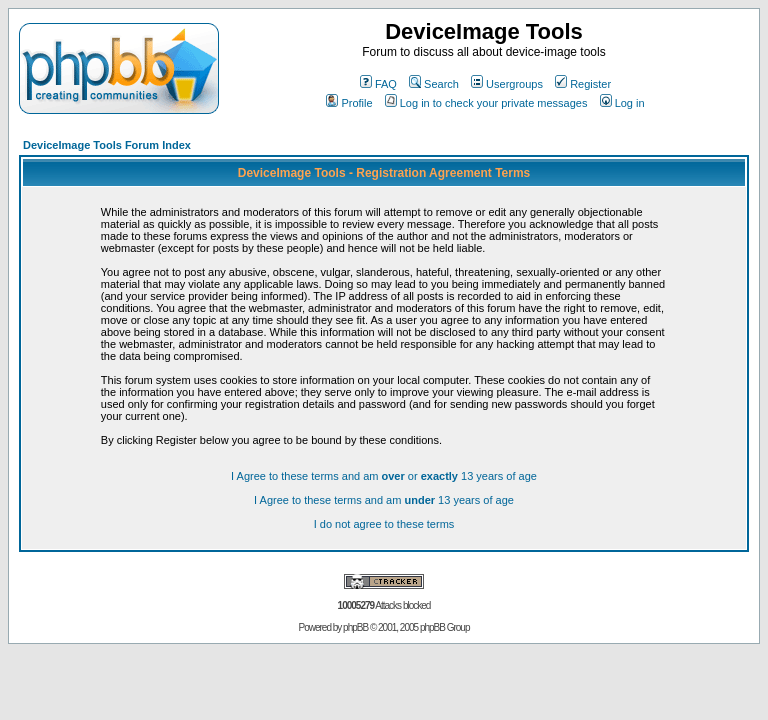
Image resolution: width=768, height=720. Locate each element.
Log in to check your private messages (486, 103)
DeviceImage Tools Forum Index (107, 145)
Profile (349, 103)
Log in (622, 103)
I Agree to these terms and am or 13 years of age (384, 476)
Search (434, 84)
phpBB (355, 627)
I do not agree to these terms (384, 524)
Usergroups (507, 84)
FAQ (378, 84)
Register (583, 84)
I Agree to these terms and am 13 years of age (384, 500)
